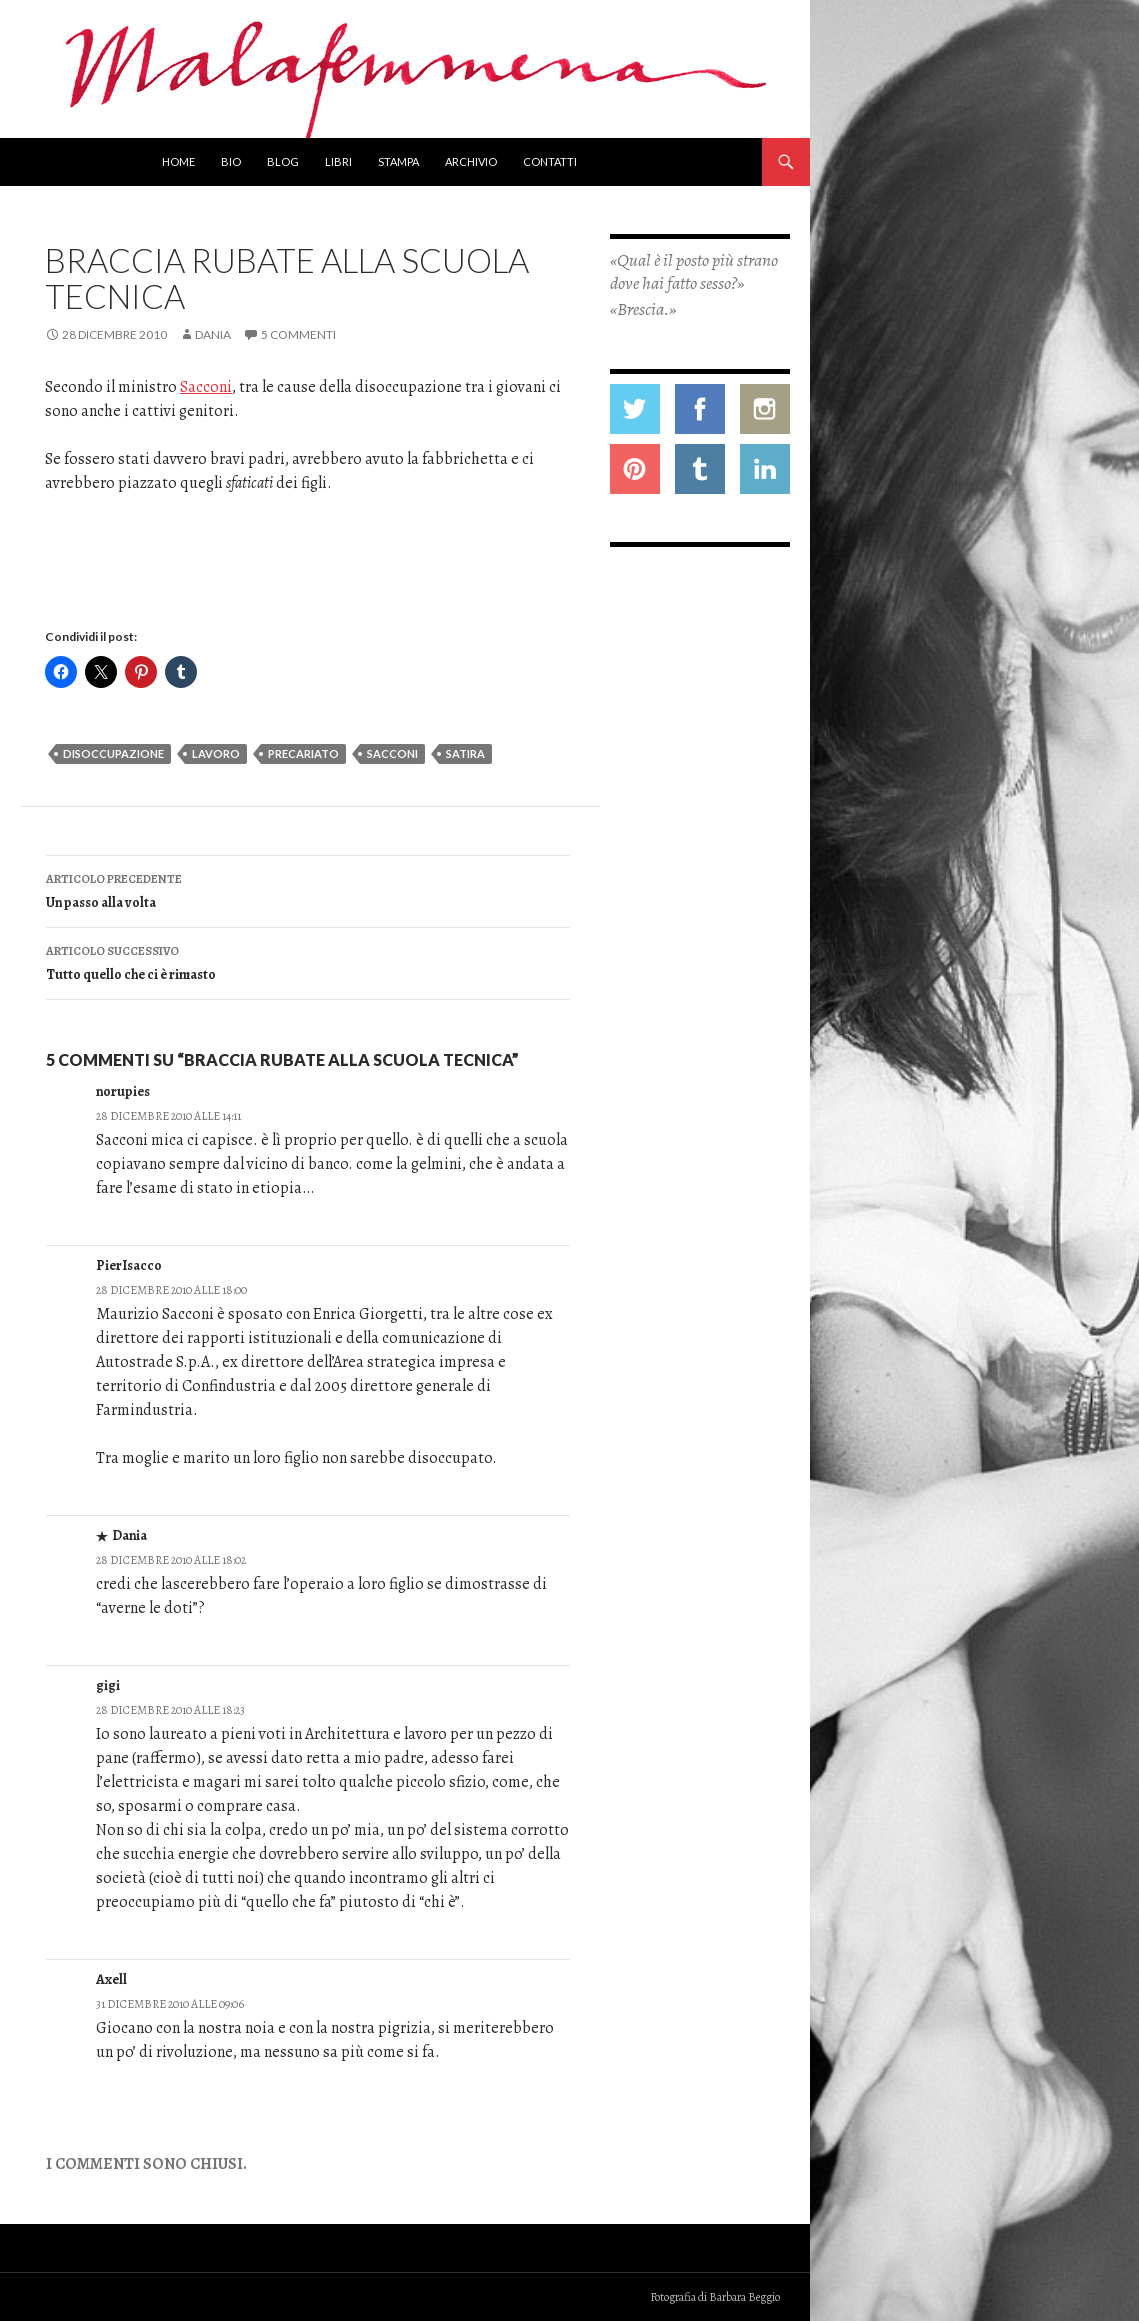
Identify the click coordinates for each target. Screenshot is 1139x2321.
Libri (338, 161)
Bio (231, 161)
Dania (213, 334)
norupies (123, 1091)
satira (465, 753)
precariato (303, 753)
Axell (111, 1979)
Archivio (471, 161)
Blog (283, 161)
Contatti (550, 161)
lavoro (216, 753)
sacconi (392, 753)
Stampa (398, 161)
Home (178, 161)
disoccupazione (113, 753)
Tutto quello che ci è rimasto (308, 961)
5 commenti (298, 334)
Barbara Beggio (744, 2297)
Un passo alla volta (308, 889)
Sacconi (206, 387)
